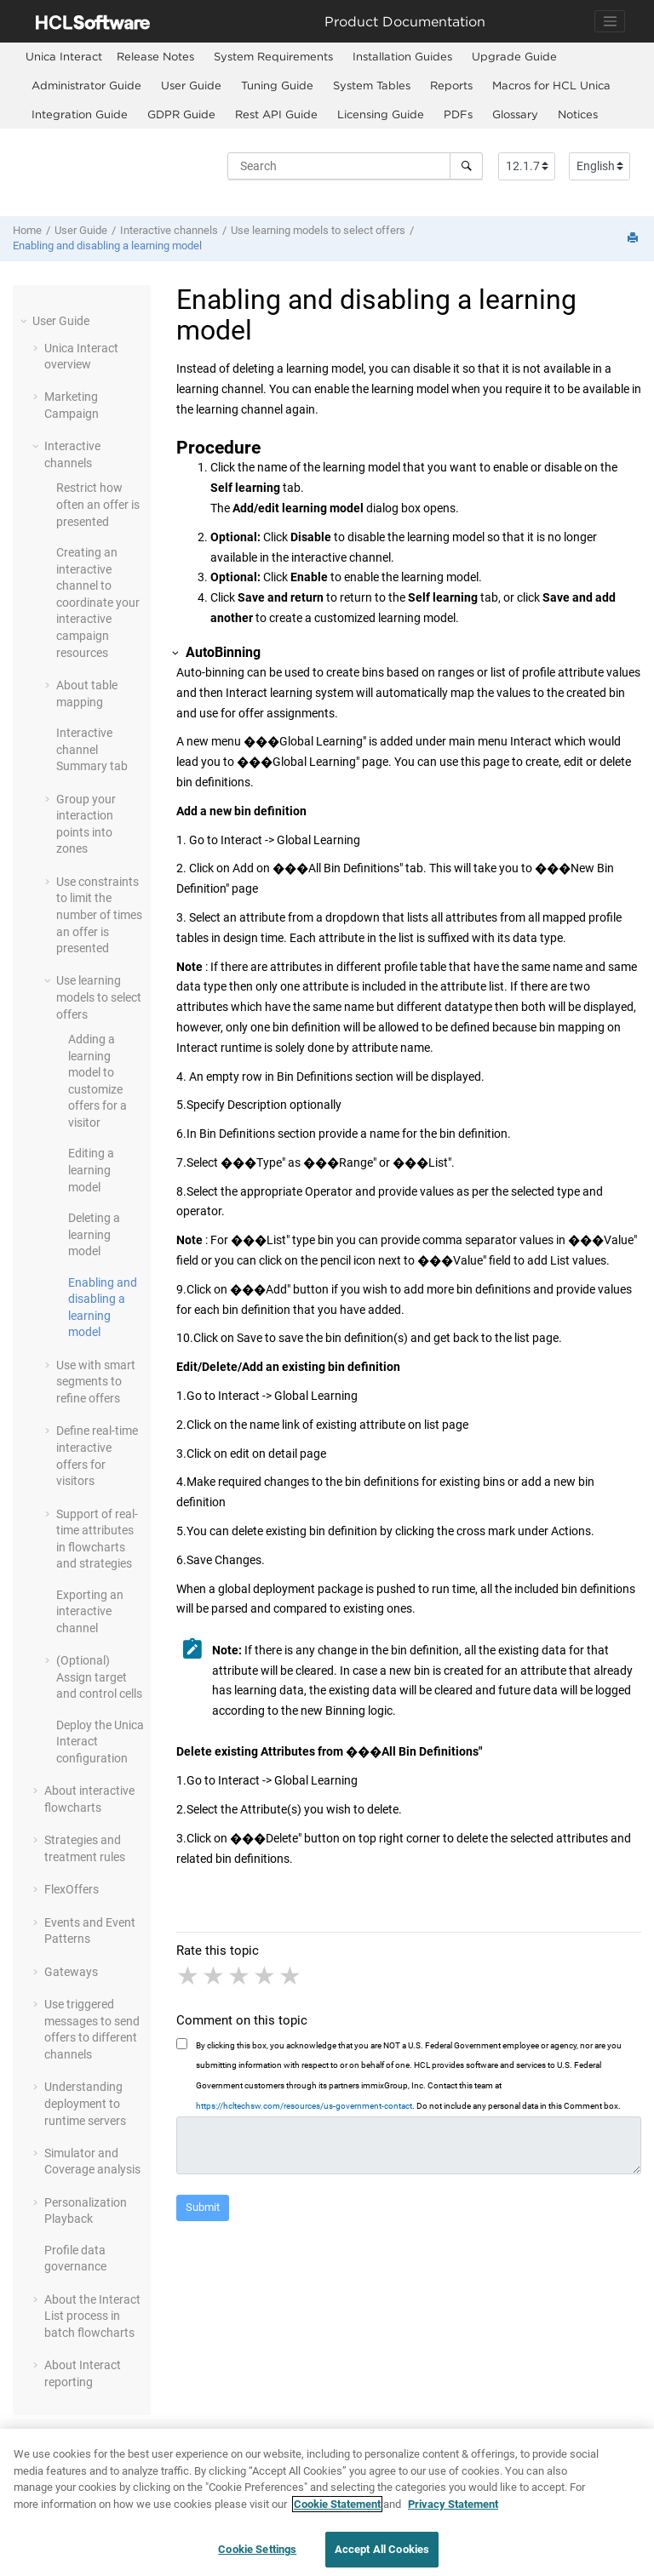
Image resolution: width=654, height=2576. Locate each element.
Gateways (71, 1972)
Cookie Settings (257, 2558)
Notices (578, 114)
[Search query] (355, 166)
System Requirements (273, 56)
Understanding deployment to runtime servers (85, 2103)
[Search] (466, 166)
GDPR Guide (181, 114)
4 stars (265, 1976)
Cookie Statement (337, 2512)
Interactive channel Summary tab (92, 749)
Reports (451, 85)
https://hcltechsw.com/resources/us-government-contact (304, 2105)
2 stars (214, 1976)
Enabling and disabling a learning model (107, 245)
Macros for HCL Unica (551, 85)
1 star (189, 1976)
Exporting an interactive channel (89, 1611)
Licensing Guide (380, 114)
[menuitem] (63, 56)
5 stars (291, 1976)
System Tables (371, 85)
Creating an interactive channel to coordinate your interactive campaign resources (98, 602)
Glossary (515, 114)
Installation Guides (402, 56)
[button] (25, 320)
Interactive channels (169, 230)
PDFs (458, 114)
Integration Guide (80, 114)
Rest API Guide (276, 114)
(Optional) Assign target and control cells (99, 1677)
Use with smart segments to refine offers (95, 1381)
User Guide (191, 85)
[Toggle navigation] (609, 21)
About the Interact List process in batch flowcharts (92, 2316)
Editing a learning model (91, 1169)
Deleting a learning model (94, 1234)
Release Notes (155, 56)
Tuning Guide (277, 85)
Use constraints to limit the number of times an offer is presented (99, 915)
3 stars (240, 1976)
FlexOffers (71, 1889)
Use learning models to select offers (318, 230)
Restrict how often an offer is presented (98, 504)
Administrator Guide (86, 85)
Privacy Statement (453, 2512)
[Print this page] (634, 238)
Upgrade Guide (514, 56)
